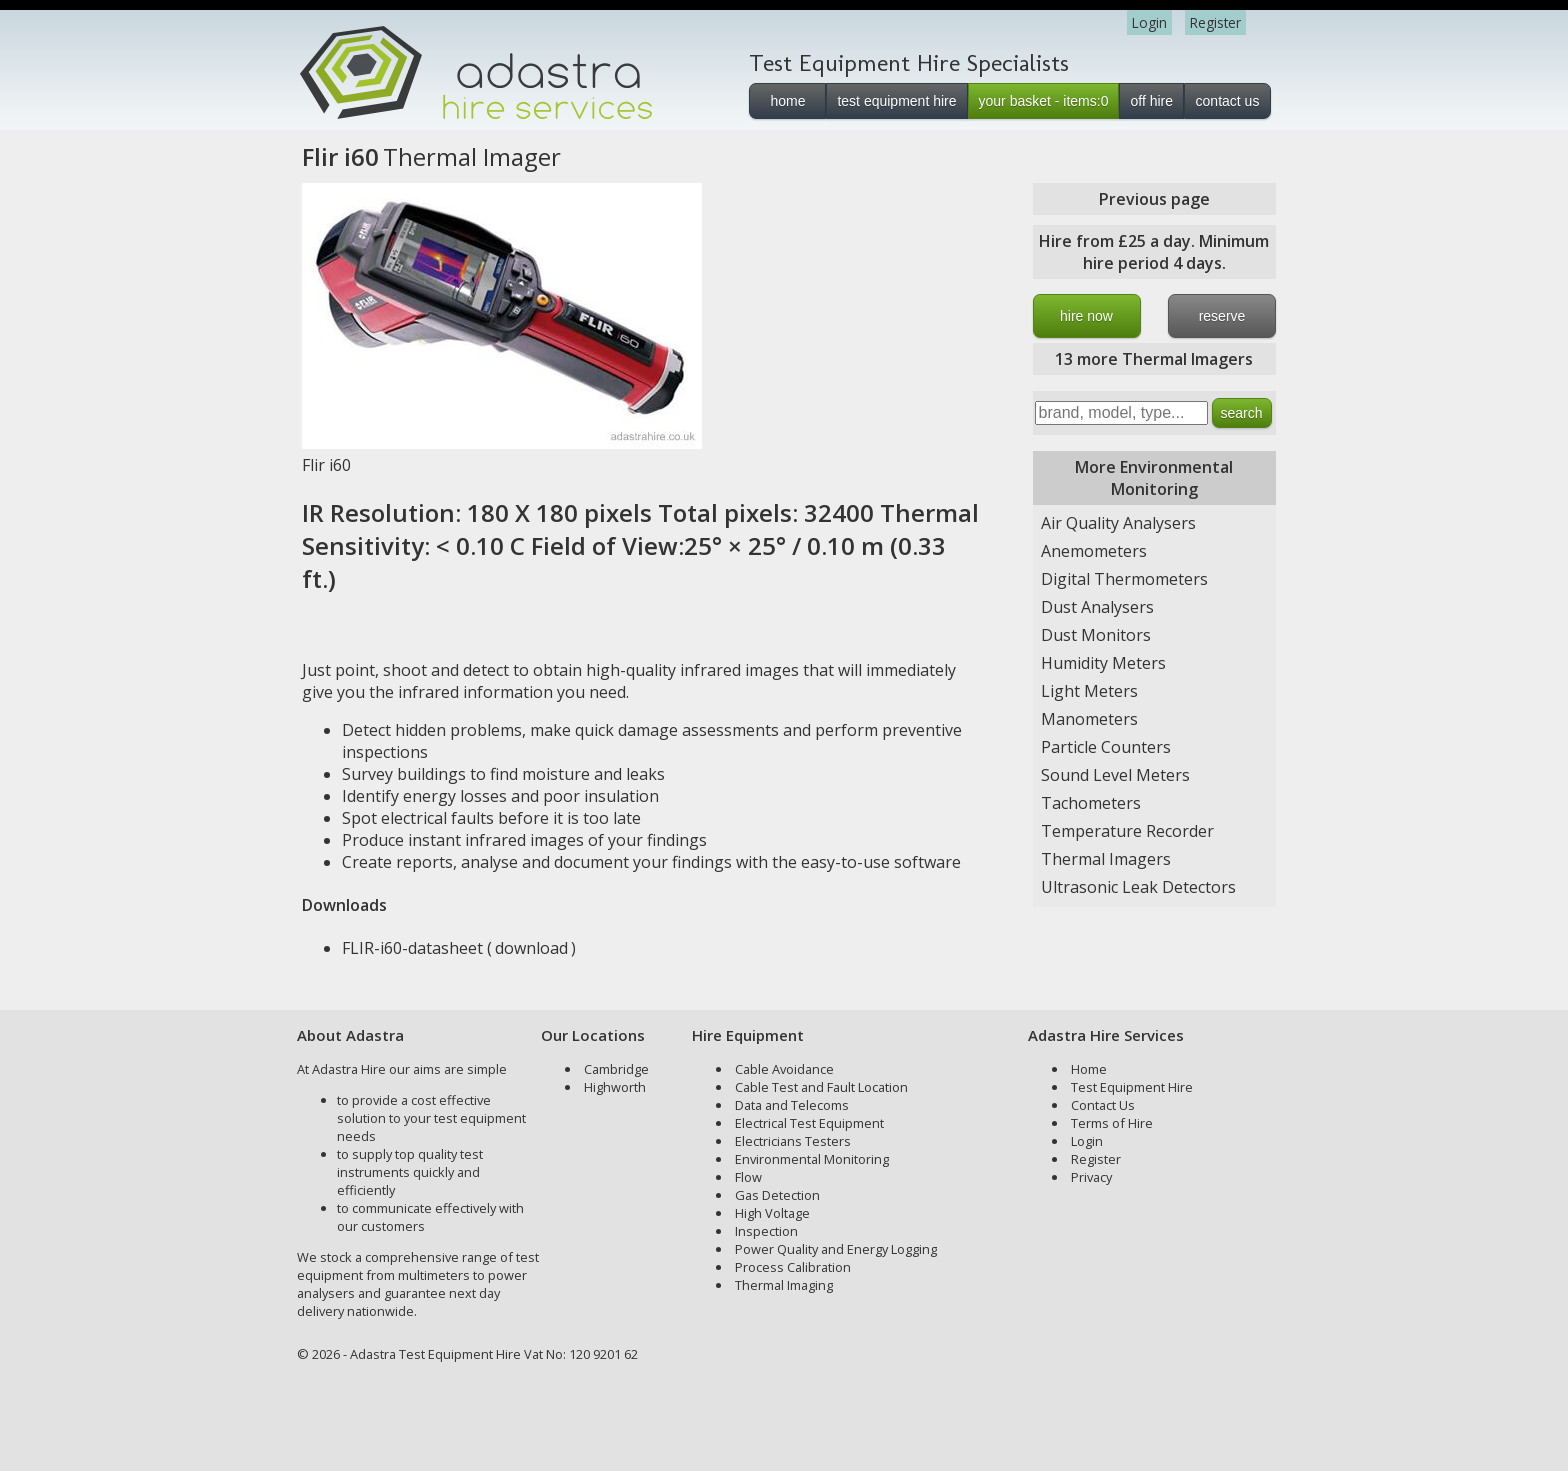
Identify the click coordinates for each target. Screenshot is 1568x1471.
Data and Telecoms (792, 1105)
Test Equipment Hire (1132, 1087)
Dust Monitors (1096, 635)
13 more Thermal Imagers (1154, 359)
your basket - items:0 (1044, 101)
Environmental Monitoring (812, 1159)
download (531, 948)
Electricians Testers (793, 1141)
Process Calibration (793, 1267)
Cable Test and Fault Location (821, 1087)
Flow (748, 1177)
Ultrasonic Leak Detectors (1138, 887)
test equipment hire (896, 101)
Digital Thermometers (1124, 579)
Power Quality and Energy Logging (836, 1249)
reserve (1222, 316)
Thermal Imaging (784, 1285)
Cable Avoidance (784, 1069)
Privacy (1091, 1177)
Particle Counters (1106, 747)
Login (1149, 22)
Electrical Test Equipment (809, 1123)
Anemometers (1094, 551)
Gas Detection (777, 1195)
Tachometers (1091, 803)
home (787, 101)
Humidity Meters (1103, 663)
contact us (1228, 101)
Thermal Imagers (1106, 859)
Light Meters (1089, 691)
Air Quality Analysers (1118, 523)
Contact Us (1103, 1105)
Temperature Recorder (1127, 831)
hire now (1086, 316)
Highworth (615, 1087)
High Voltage (772, 1213)
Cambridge (616, 1069)
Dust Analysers (1097, 607)
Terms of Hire (1112, 1123)
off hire (1151, 101)
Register (1215, 22)
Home (1089, 1069)
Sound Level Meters (1115, 775)
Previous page (1154, 199)
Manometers (1089, 719)
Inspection (766, 1231)
